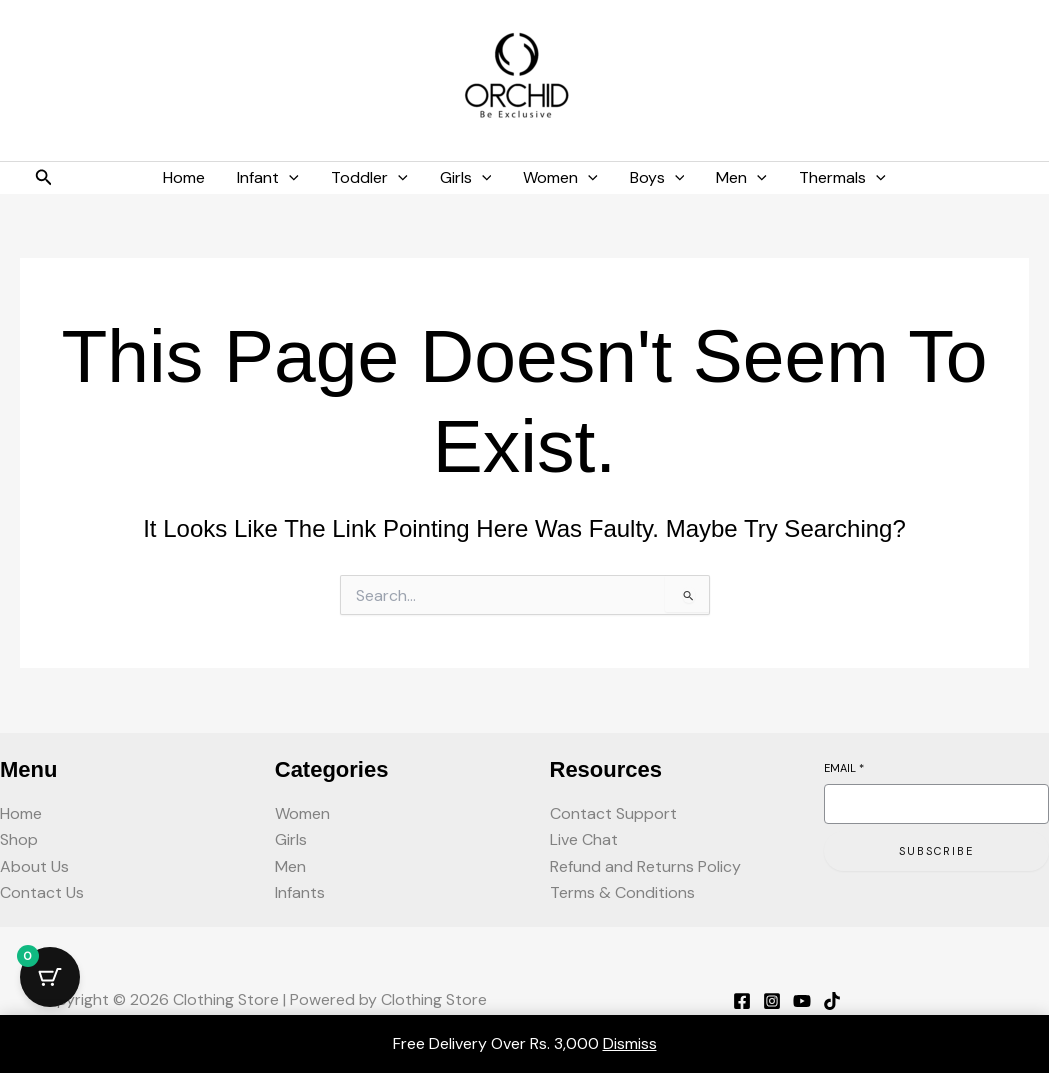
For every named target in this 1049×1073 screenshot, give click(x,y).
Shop (19, 839)
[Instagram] (772, 1001)
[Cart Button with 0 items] (50, 977)
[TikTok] (832, 1001)
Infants (300, 892)
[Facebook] (742, 1001)
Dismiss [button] (630, 1043)
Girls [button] (466, 178)
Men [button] (741, 178)
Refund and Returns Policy (645, 866)
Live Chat (584, 839)
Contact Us (42, 892)
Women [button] (560, 178)
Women (302, 813)
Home (184, 177)
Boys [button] (657, 178)
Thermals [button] (842, 178)
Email (844, 768)
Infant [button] (268, 178)
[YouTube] (802, 1001)
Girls (291, 839)
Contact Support (613, 813)
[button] (44, 178)
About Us (34, 866)
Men (290, 866)
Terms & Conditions (622, 892)
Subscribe (936, 851)
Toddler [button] (369, 178)
